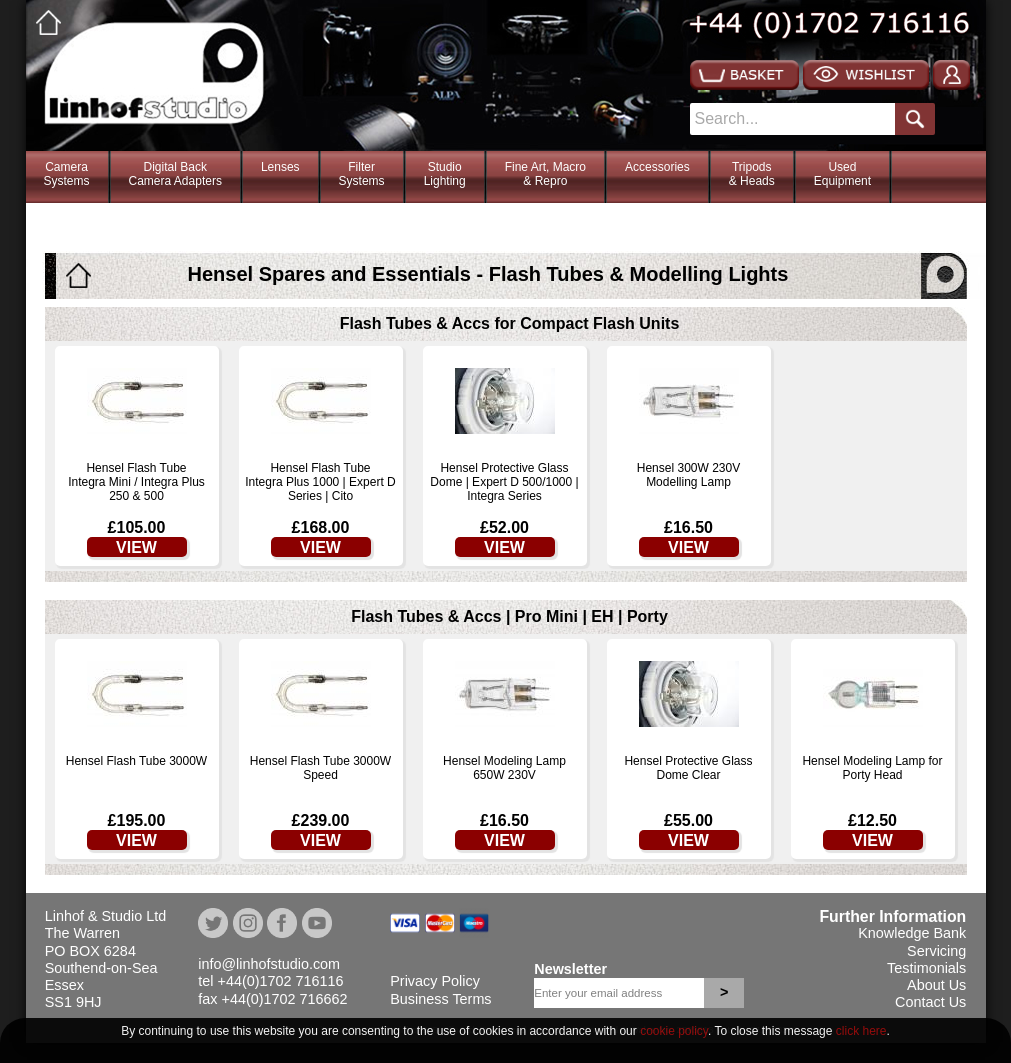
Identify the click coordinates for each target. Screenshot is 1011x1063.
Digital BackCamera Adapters (175, 174)
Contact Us (930, 1002)
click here (861, 1031)
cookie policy (674, 1031)
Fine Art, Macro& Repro (545, 174)
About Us (936, 985)
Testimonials (926, 968)
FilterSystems (362, 174)
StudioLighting (445, 174)
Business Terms (440, 999)
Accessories (657, 167)
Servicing (936, 951)
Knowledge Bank (912, 933)
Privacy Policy (435, 981)
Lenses (280, 167)
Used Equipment (842, 174)
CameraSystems (67, 174)
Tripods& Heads (752, 174)
